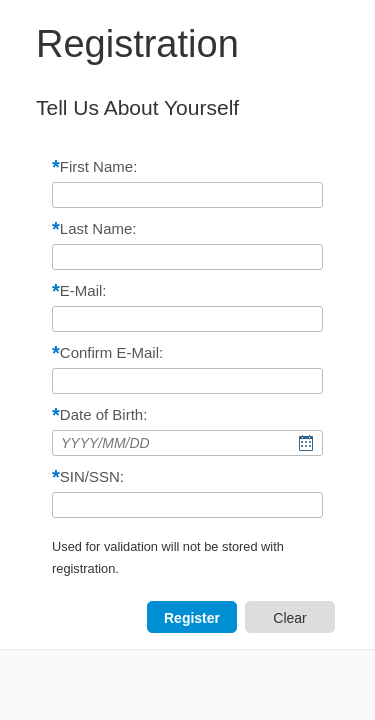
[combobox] (187, 443)
